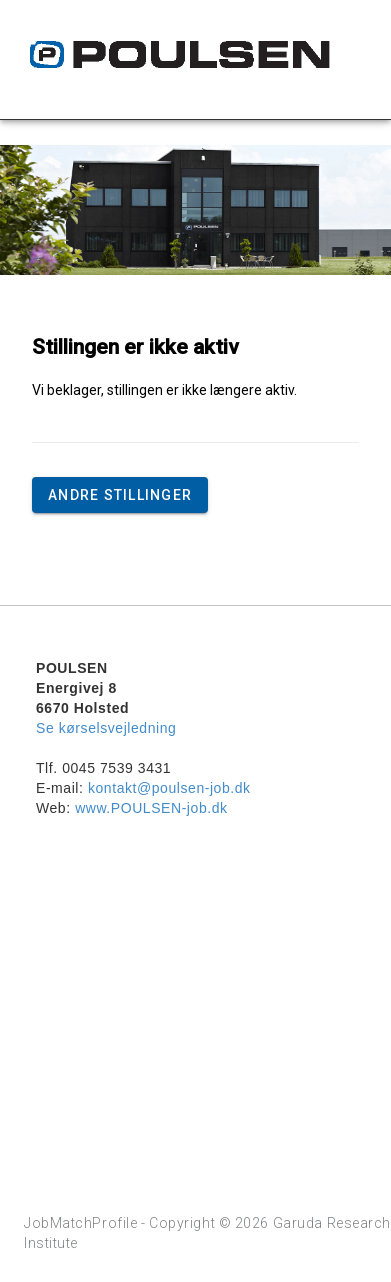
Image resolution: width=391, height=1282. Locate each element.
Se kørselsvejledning (106, 728)
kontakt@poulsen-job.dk (169, 788)
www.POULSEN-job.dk (151, 808)
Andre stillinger (120, 495)
